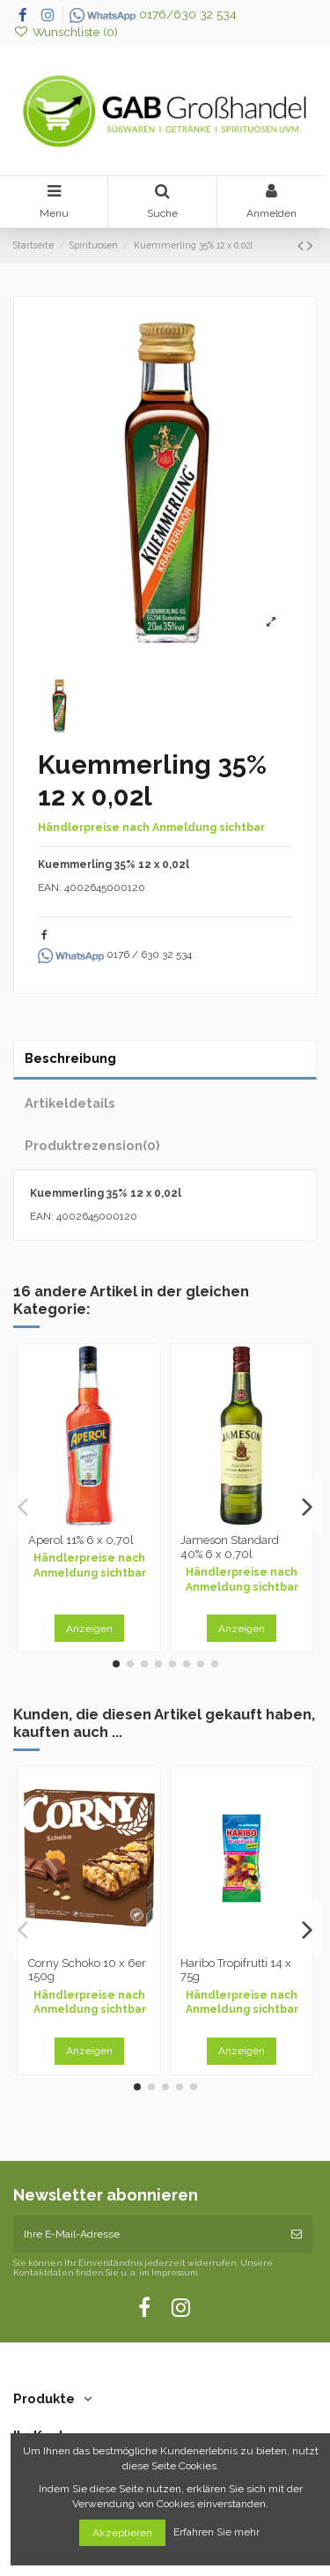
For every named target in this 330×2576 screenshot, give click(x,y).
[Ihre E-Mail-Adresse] (147, 2234)
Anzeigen (89, 1628)
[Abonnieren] (296, 2234)
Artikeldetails (70, 1102)
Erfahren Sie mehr (217, 2533)
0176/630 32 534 (153, 14)
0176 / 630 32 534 (115, 954)
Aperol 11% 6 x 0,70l (81, 1540)
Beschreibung (70, 1057)
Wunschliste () (65, 32)
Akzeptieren (122, 2533)
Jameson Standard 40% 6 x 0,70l (229, 1547)
